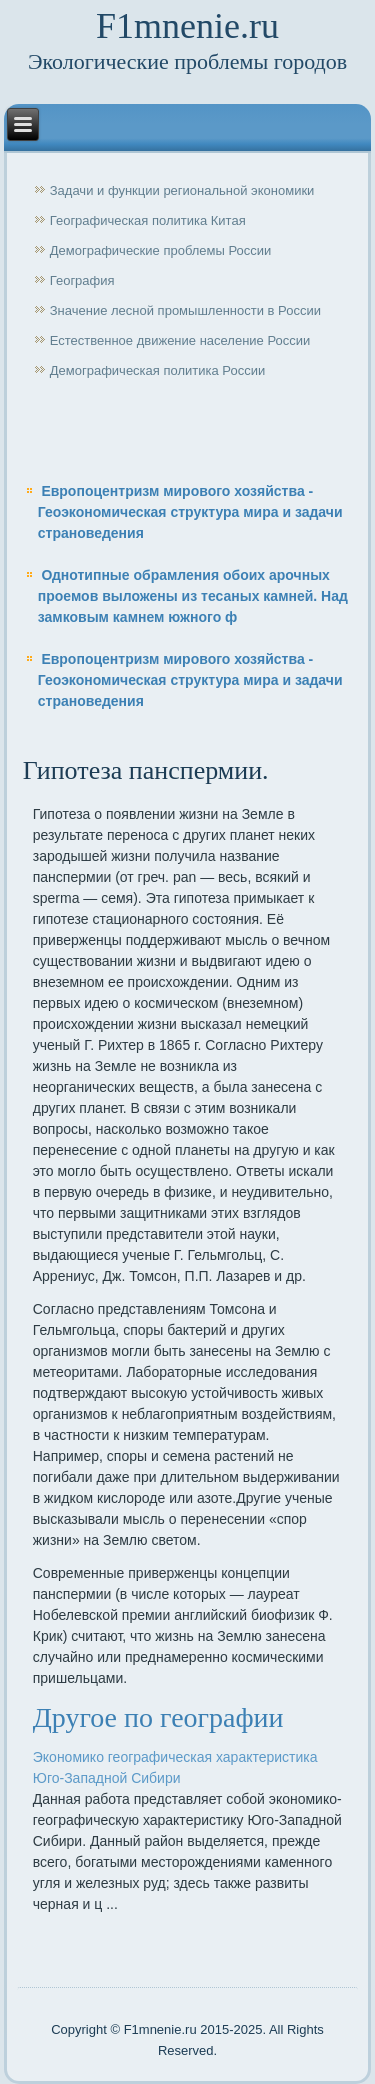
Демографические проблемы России (161, 250)
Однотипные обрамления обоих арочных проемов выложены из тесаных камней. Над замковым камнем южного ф (193, 596)
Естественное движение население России (180, 340)
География (82, 280)
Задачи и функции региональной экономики (182, 190)
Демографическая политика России (157, 370)
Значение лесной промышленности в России (185, 310)
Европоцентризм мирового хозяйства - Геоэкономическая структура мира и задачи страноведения (190, 512)
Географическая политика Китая (148, 220)
